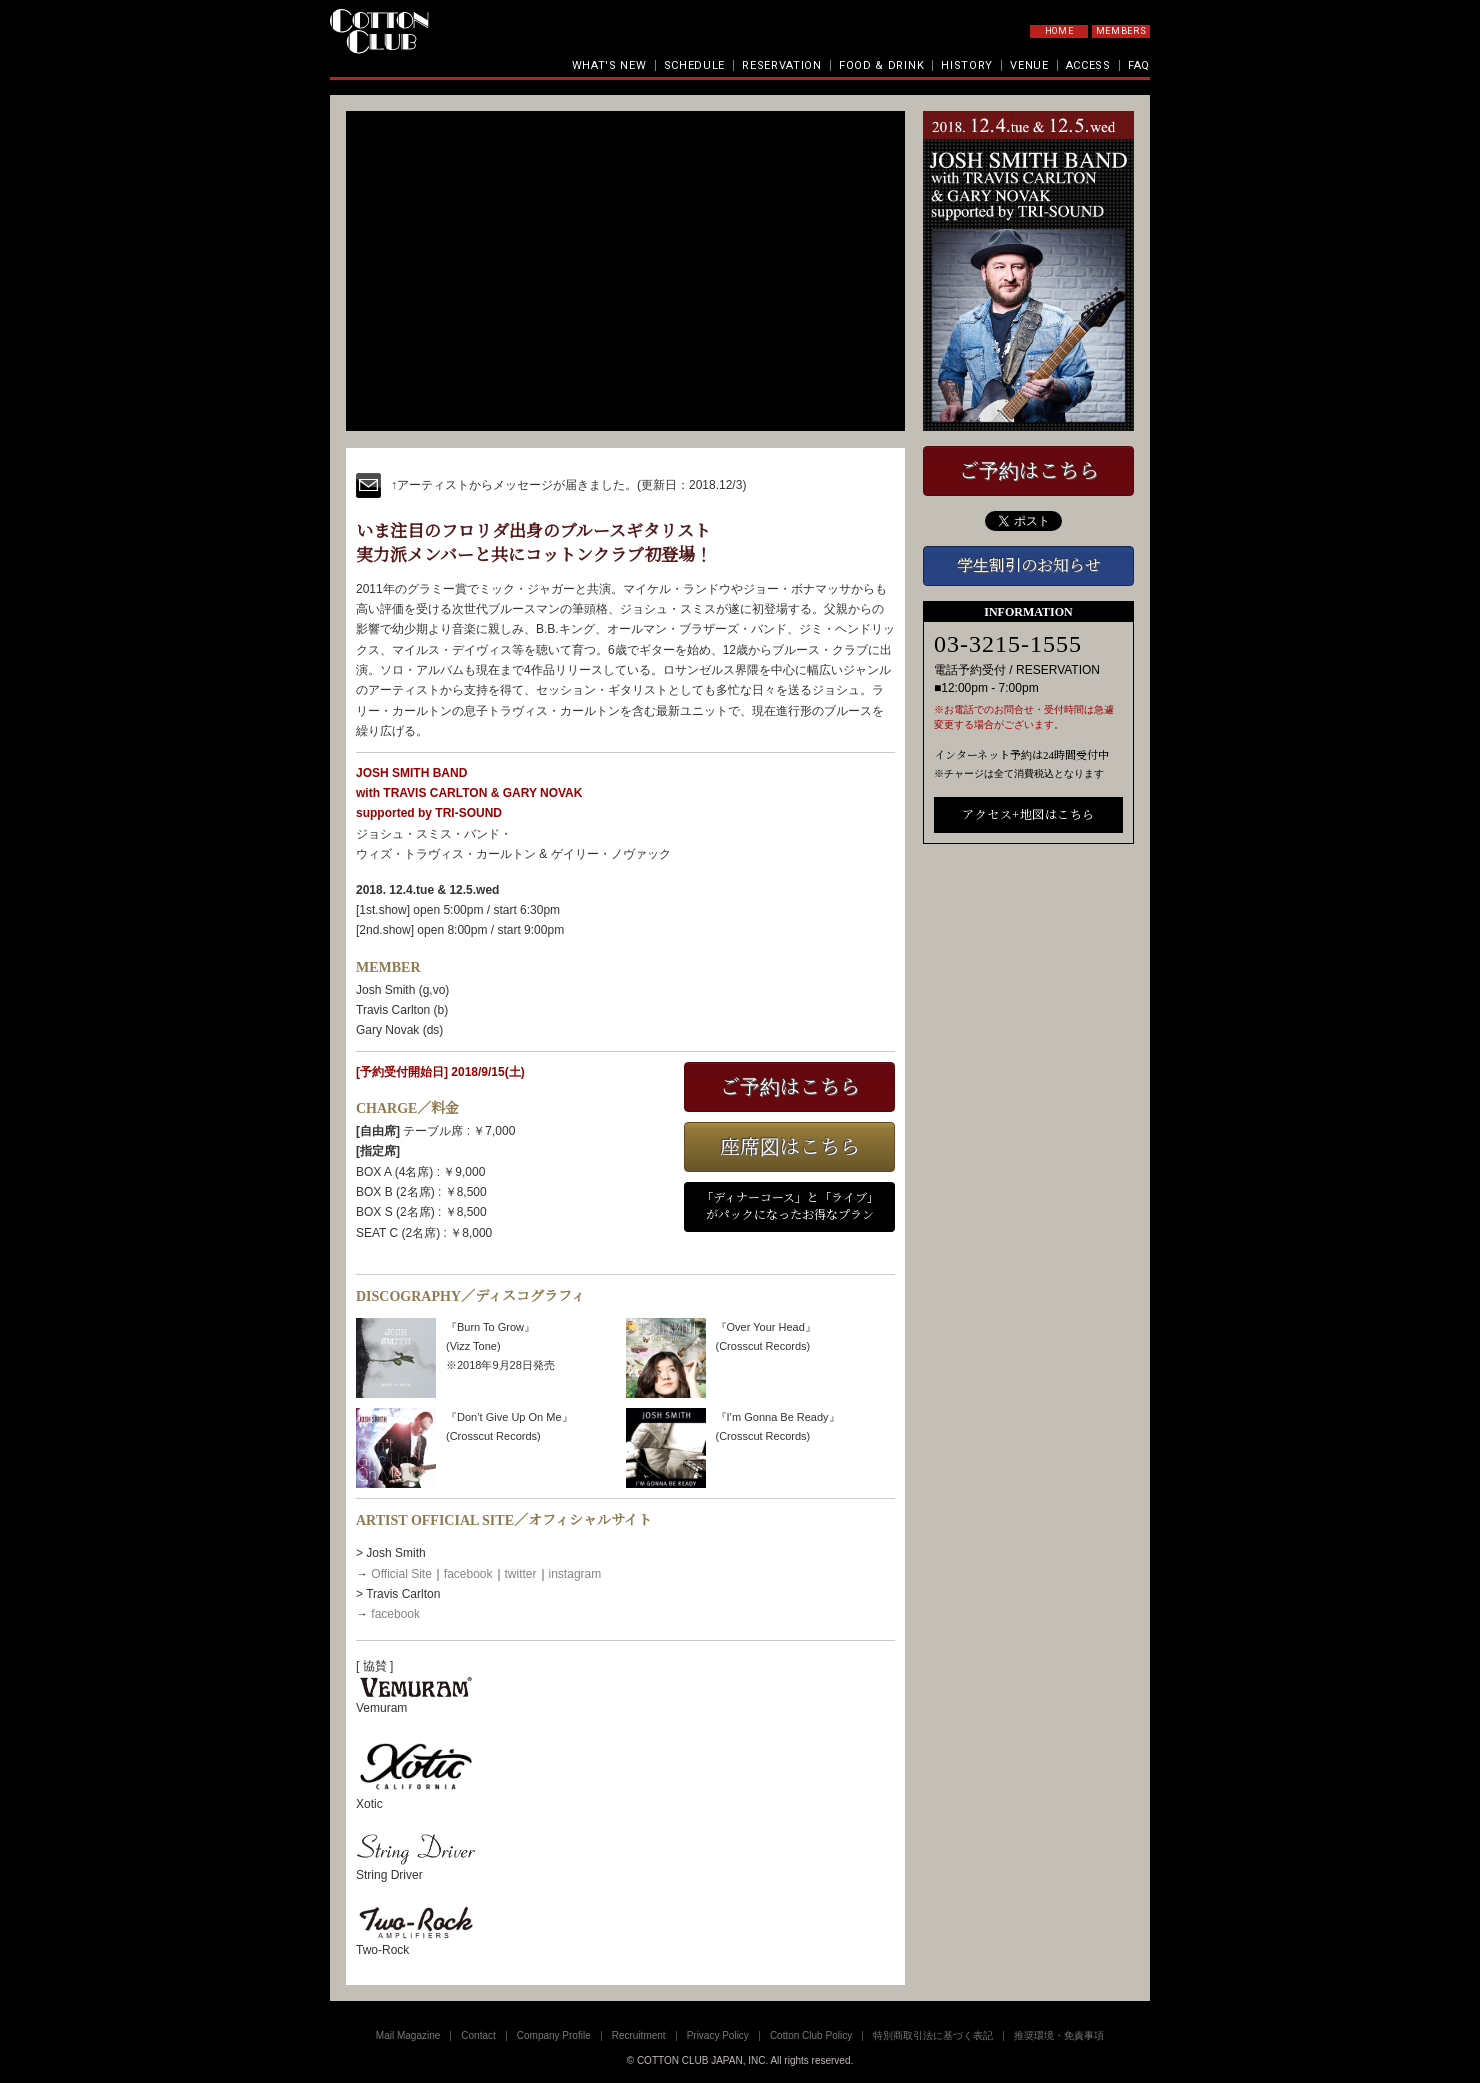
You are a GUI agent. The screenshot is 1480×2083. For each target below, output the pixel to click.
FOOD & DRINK (881, 65)
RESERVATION (782, 65)
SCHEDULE (695, 65)
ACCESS (1088, 65)
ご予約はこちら (790, 1087)
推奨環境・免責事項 (1059, 2035)
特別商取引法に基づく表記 (933, 2035)
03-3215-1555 (1008, 644)
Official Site (401, 1574)
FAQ (1139, 65)
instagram (575, 1574)
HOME (1059, 31)
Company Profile (554, 2035)
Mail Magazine (408, 2035)
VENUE (1029, 65)
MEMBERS (1121, 31)
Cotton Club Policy (811, 2035)
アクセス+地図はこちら (1028, 815)
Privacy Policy (718, 2035)
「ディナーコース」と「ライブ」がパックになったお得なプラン (790, 1206)
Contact (478, 2035)
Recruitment (639, 2035)
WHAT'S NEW (609, 65)
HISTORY (967, 65)
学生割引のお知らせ (1029, 565)
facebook (468, 1574)
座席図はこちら (790, 1147)
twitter (521, 1574)
